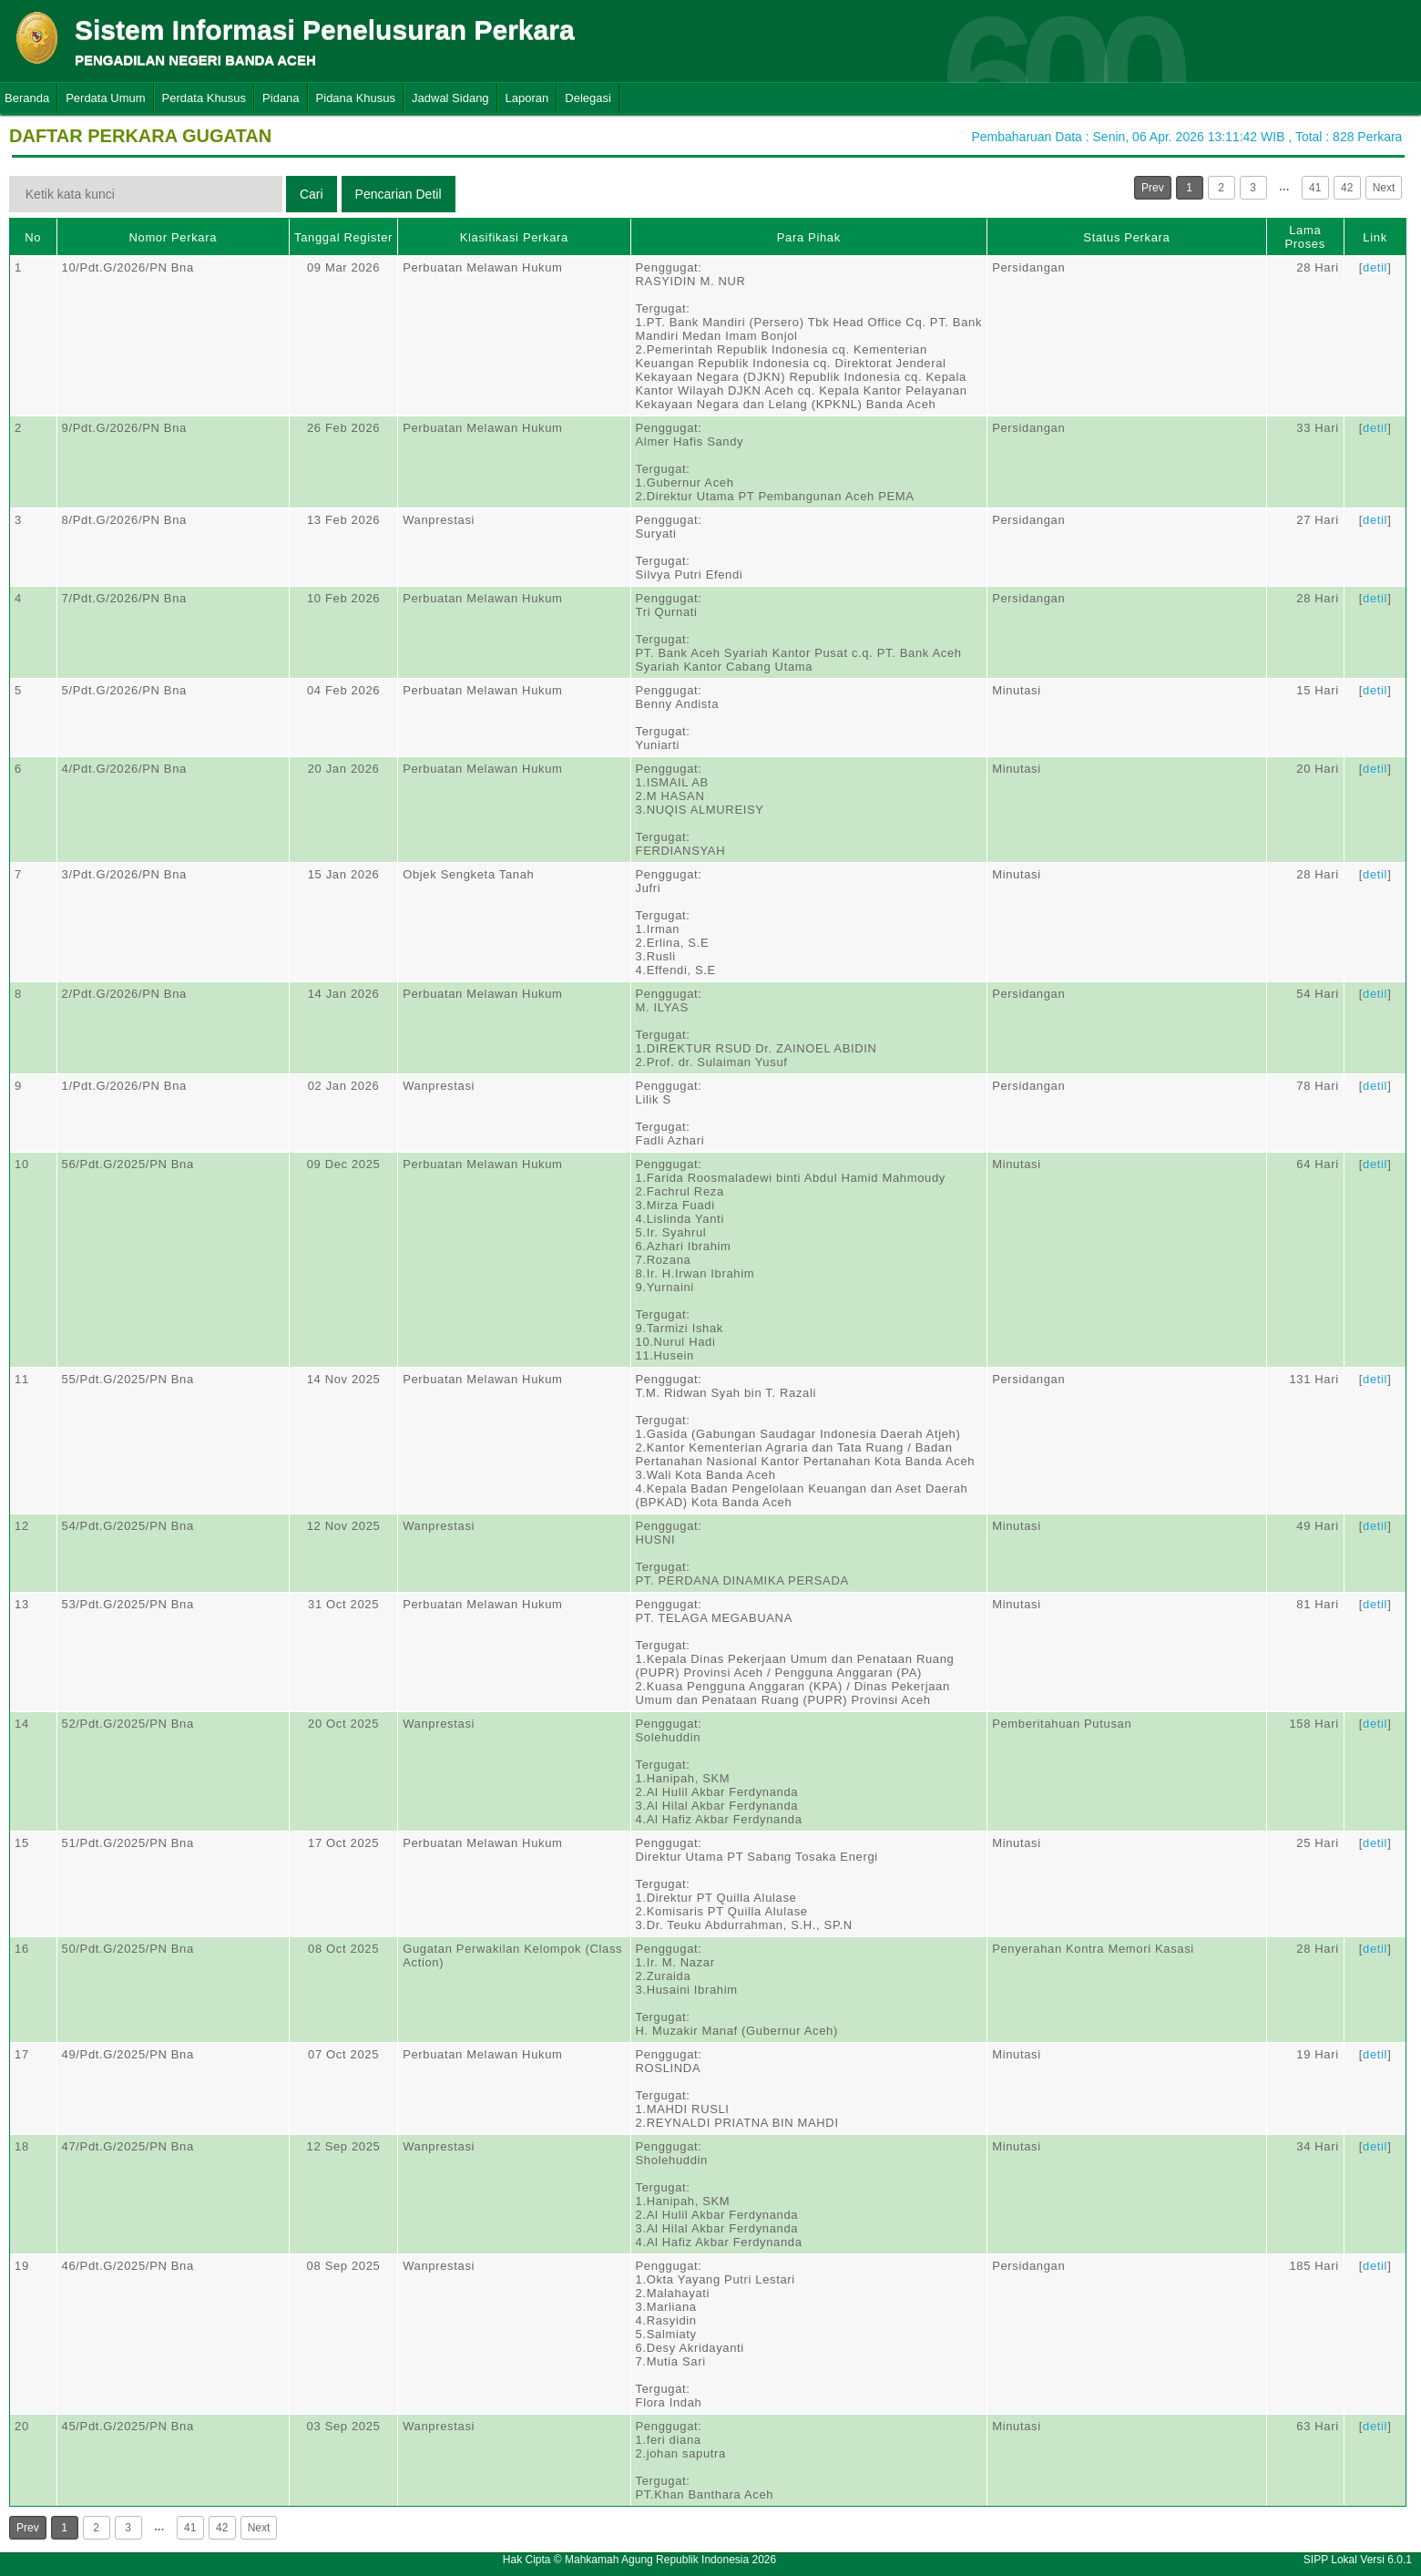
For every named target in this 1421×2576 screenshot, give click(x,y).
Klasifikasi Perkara (514, 237)
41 (1315, 187)
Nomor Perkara (172, 237)
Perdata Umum (105, 98)
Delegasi (588, 98)
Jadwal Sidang (450, 98)
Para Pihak (809, 237)
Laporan (527, 98)
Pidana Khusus (355, 98)
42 (1347, 187)
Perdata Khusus (204, 98)
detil (1375, 267)
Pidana (280, 98)
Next (1384, 187)
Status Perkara (1126, 237)
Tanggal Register (343, 237)
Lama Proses (1305, 237)
